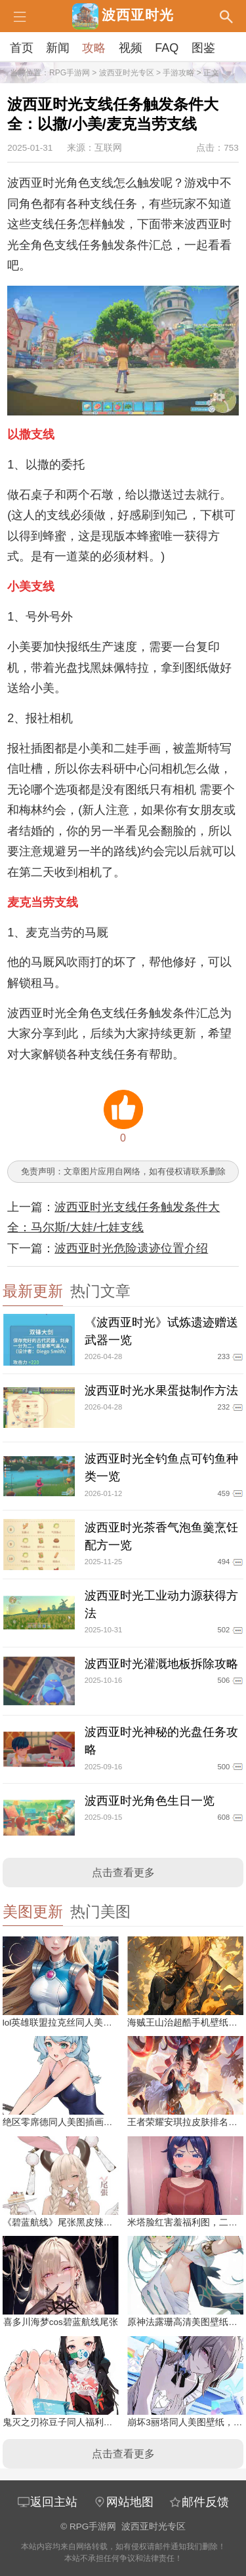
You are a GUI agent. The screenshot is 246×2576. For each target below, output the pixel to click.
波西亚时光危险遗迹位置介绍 (131, 1248)
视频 (130, 47)
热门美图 (100, 1912)
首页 (21, 47)
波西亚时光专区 (126, 72)
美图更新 (33, 1912)
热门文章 (100, 1291)
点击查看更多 (123, 1872)
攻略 (94, 47)
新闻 (58, 47)
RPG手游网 (69, 72)
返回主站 (47, 2502)
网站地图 (123, 2502)
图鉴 (203, 47)
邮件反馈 (199, 2502)
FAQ (166, 47)
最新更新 (33, 1291)
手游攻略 (178, 72)
